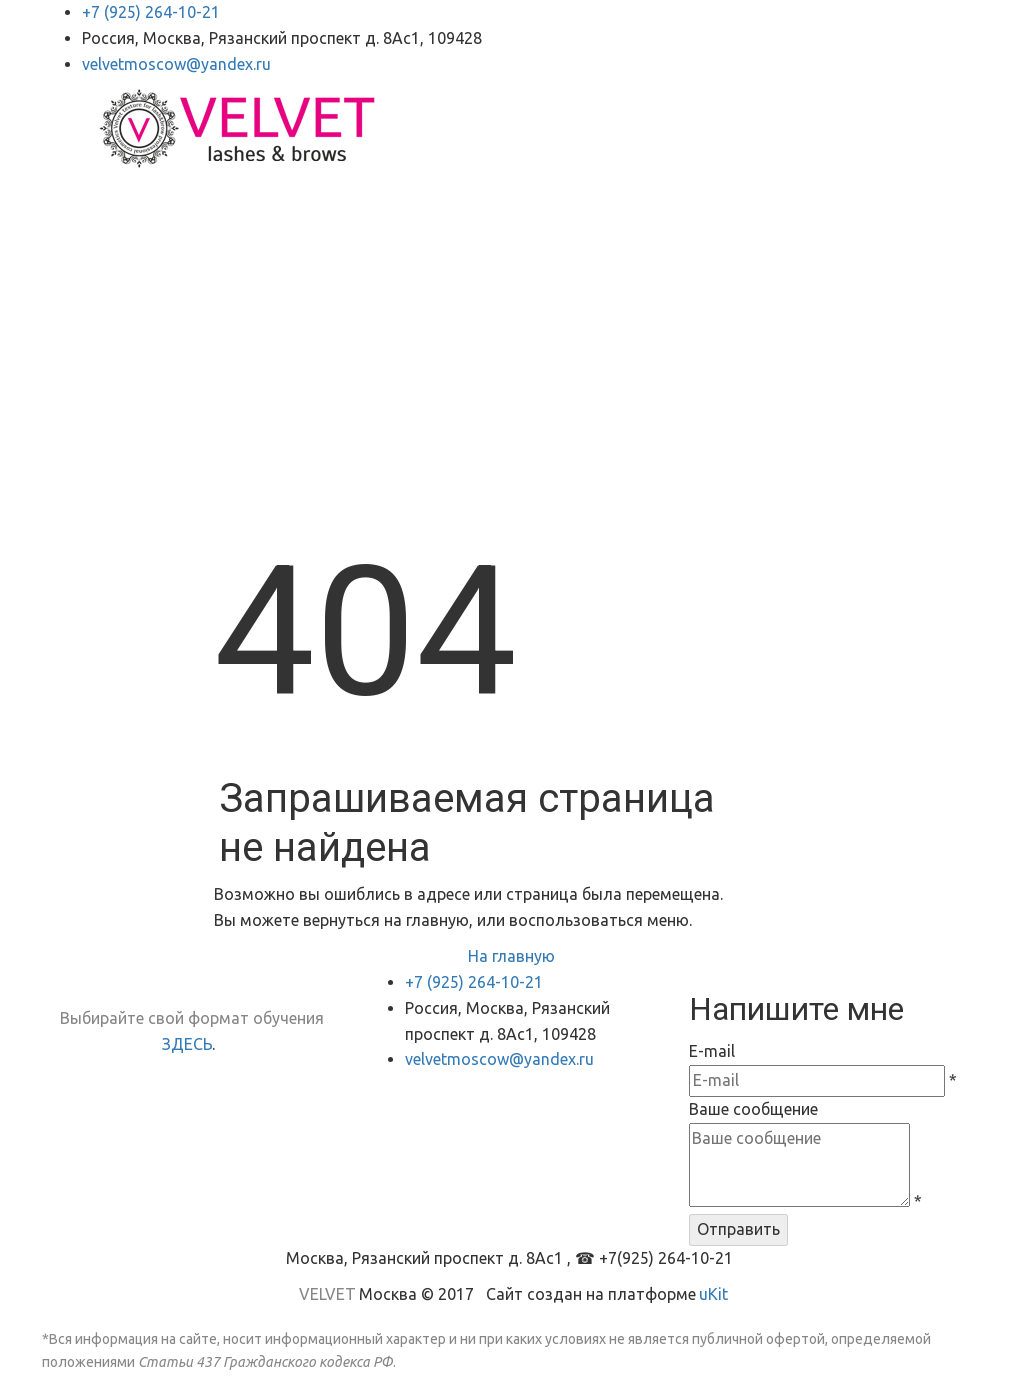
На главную (511, 956)
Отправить (738, 1229)
